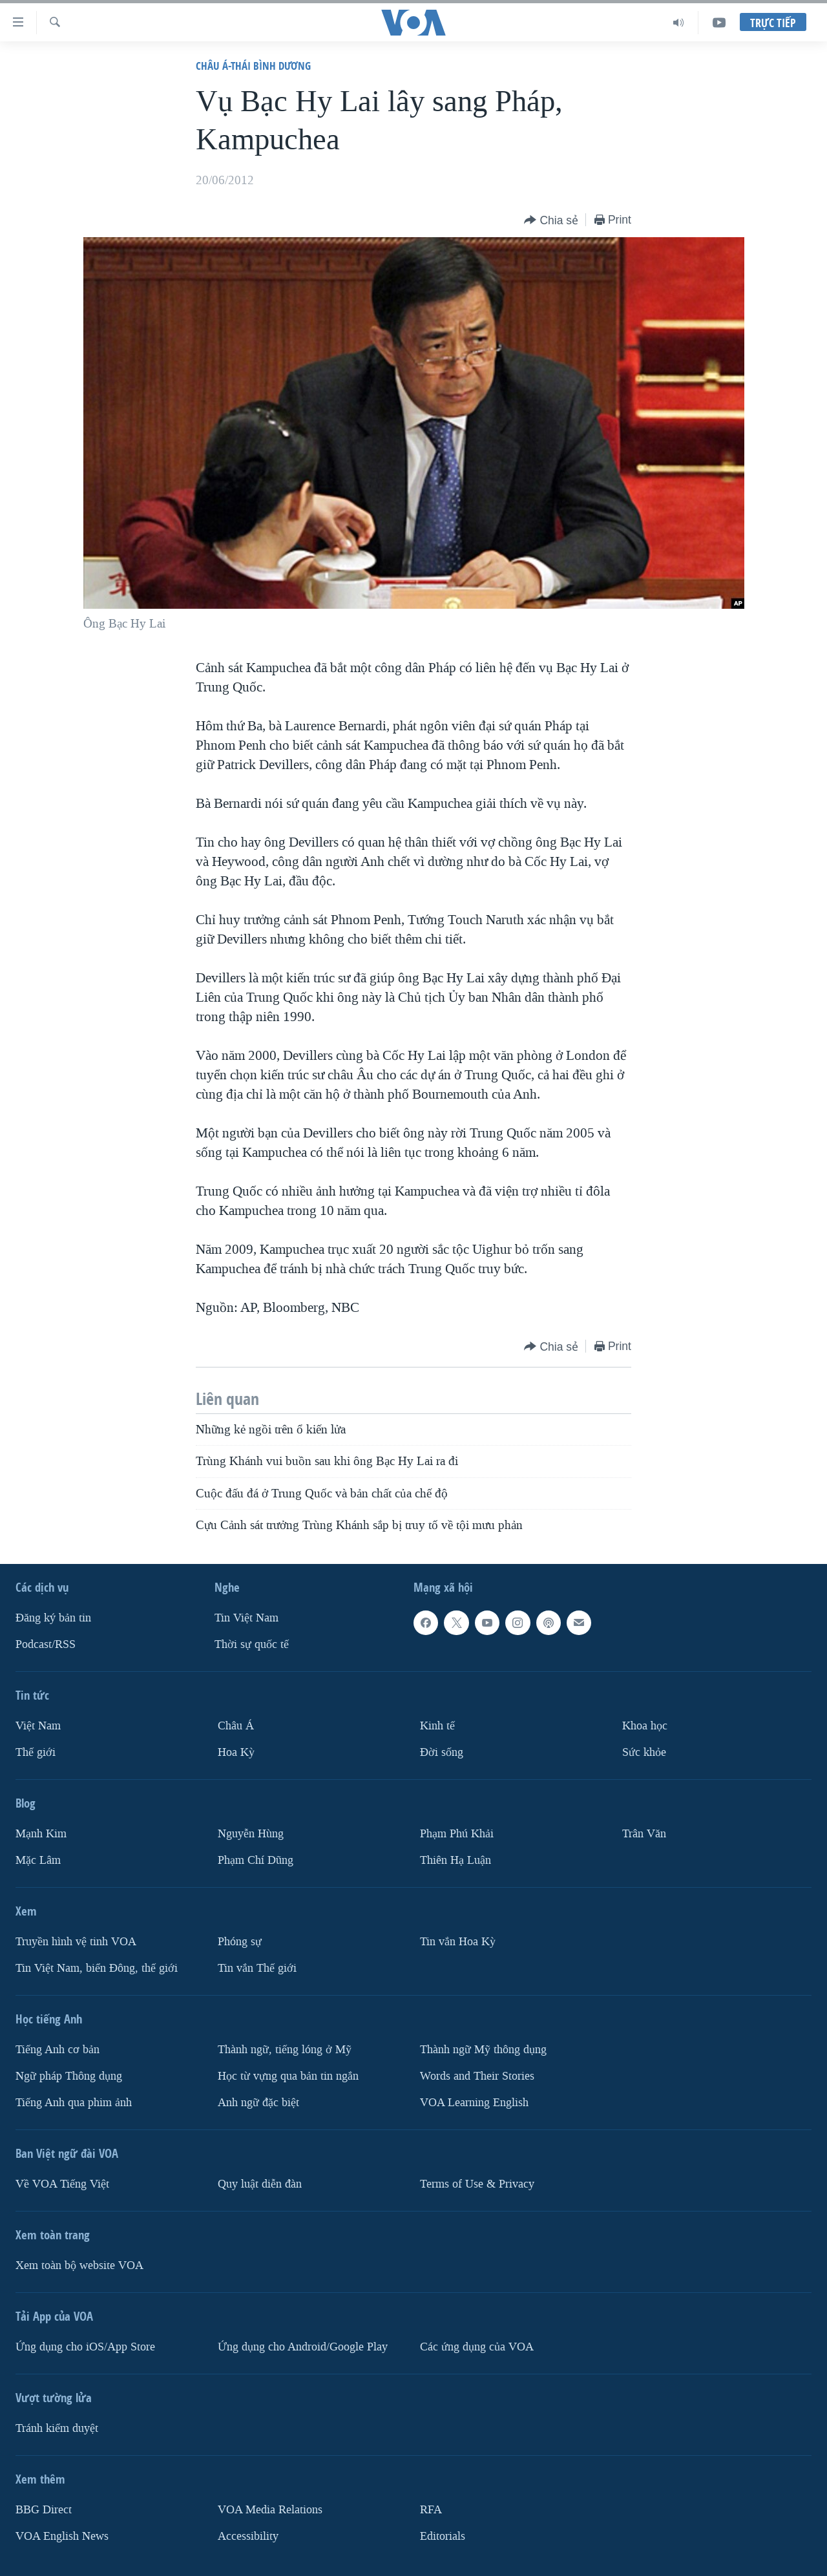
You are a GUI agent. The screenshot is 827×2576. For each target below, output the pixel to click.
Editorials (442, 2536)
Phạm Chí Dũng (255, 1860)
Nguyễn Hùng (251, 1833)
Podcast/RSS (46, 1644)
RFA (431, 2509)
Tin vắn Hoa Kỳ (458, 1941)
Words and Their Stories (477, 2076)
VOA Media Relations (270, 2509)
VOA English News (62, 2536)
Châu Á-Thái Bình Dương (253, 65)
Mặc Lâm (38, 1860)
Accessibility (248, 2536)
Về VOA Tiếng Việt (62, 2184)
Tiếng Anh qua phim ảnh (74, 2102)
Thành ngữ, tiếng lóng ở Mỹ (284, 2049)
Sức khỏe (644, 1752)
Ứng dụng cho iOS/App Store (85, 2346)
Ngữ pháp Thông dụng (69, 2076)
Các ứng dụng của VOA (477, 2346)
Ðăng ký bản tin (53, 1617)
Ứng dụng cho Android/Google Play (303, 2346)
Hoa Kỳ (236, 1752)
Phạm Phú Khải (457, 1833)
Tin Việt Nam (246, 1617)
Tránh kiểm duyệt (57, 2428)
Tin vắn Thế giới (257, 1968)
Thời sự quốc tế (252, 1644)
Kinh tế (437, 1725)
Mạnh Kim (41, 1833)
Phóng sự (240, 1941)
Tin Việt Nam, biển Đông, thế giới (97, 1968)
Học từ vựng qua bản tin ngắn (288, 2076)
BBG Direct (44, 2509)
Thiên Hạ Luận (455, 1860)
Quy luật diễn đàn (260, 2184)
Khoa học (644, 1725)
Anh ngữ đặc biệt (258, 2102)
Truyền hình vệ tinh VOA (76, 1941)
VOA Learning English (474, 2102)
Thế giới (36, 1752)
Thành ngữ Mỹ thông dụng (483, 2049)
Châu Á (236, 1725)
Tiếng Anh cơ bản (57, 2049)
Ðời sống (441, 1752)
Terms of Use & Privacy (477, 2184)
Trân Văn (644, 1833)
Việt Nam (38, 1725)
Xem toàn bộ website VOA (79, 2265)
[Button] (551, 220)
